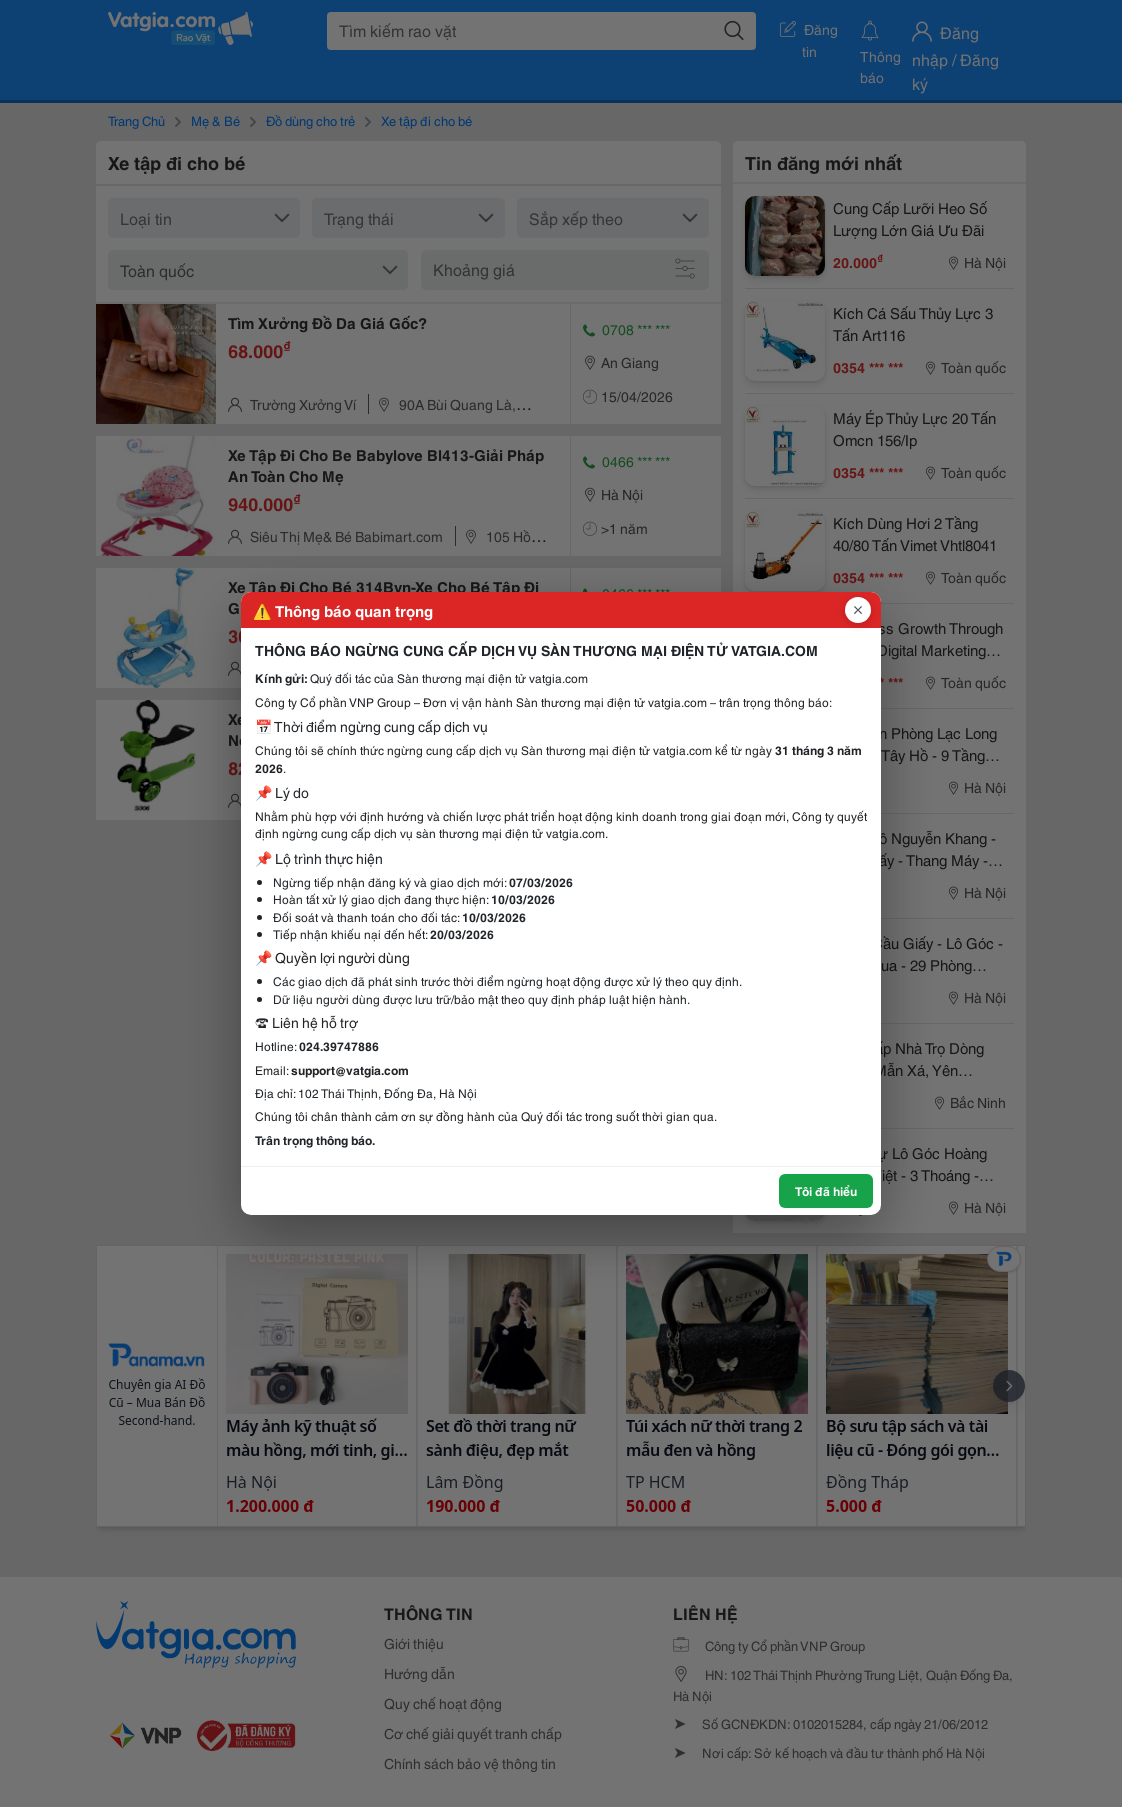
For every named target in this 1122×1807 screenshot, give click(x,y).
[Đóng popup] (858, 610)
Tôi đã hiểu (826, 1190)
